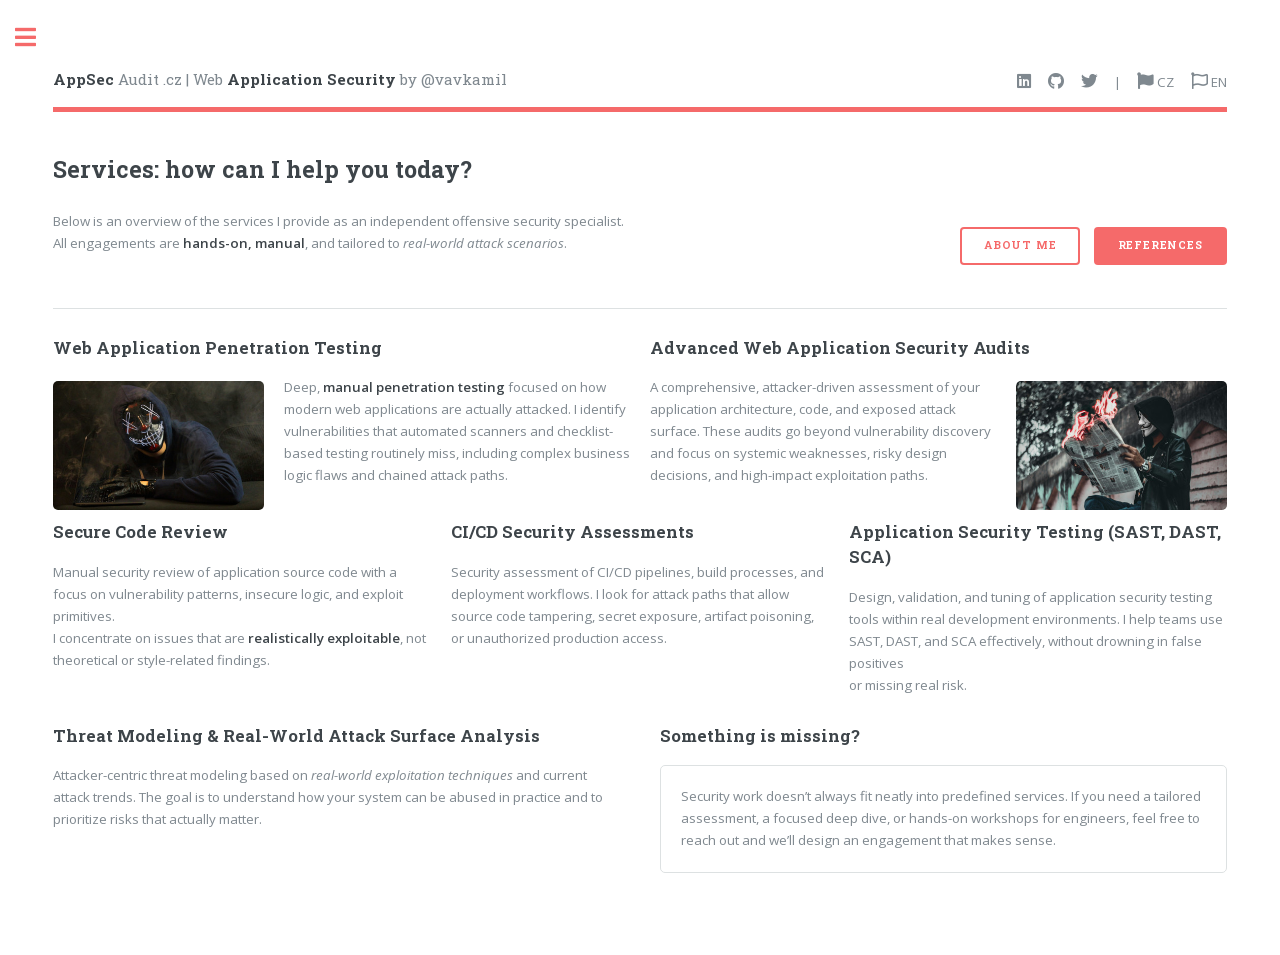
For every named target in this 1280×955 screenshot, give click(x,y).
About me (1020, 245)
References (1160, 245)
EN (1217, 82)
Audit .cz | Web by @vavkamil (280, 79)
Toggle (36, 37)
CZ (1164, 82)
